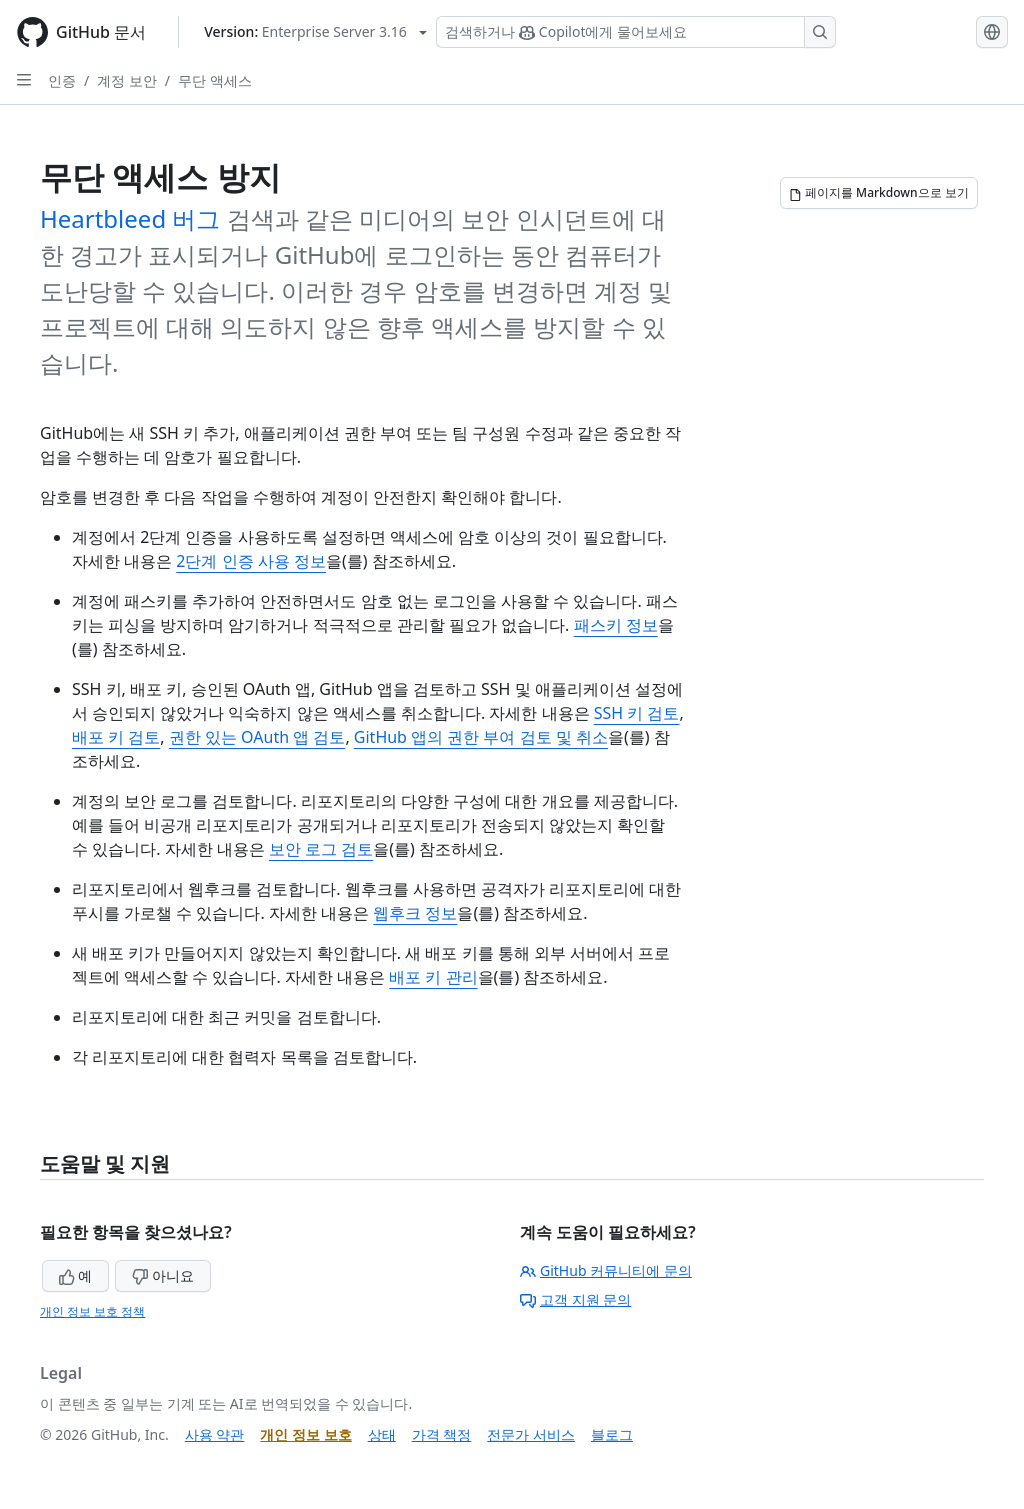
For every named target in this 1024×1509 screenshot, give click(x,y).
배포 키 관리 (433, 977)
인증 (62, 80)
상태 (382, 1434)
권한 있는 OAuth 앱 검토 (257, 737)
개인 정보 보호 (305, 1434)
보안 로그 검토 (321, 849)
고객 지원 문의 (575, 1299)
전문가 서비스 (531, 1434)
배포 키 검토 (116, 737)
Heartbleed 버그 (130, 218)
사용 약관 (215, 1434)
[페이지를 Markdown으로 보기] (879, 193)
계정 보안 (127, 80)
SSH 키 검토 (637, 713)
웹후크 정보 (415, 913)
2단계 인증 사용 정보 (251, 561)
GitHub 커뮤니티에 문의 (606, 1270)
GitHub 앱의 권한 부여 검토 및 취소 (481, 737)
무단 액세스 (215, 80)
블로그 (612, 1434)
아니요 (163, 1275)
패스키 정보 (616, 625)
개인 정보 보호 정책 (92, 1311)
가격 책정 (442, 1434)
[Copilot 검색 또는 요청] (636, 32)
